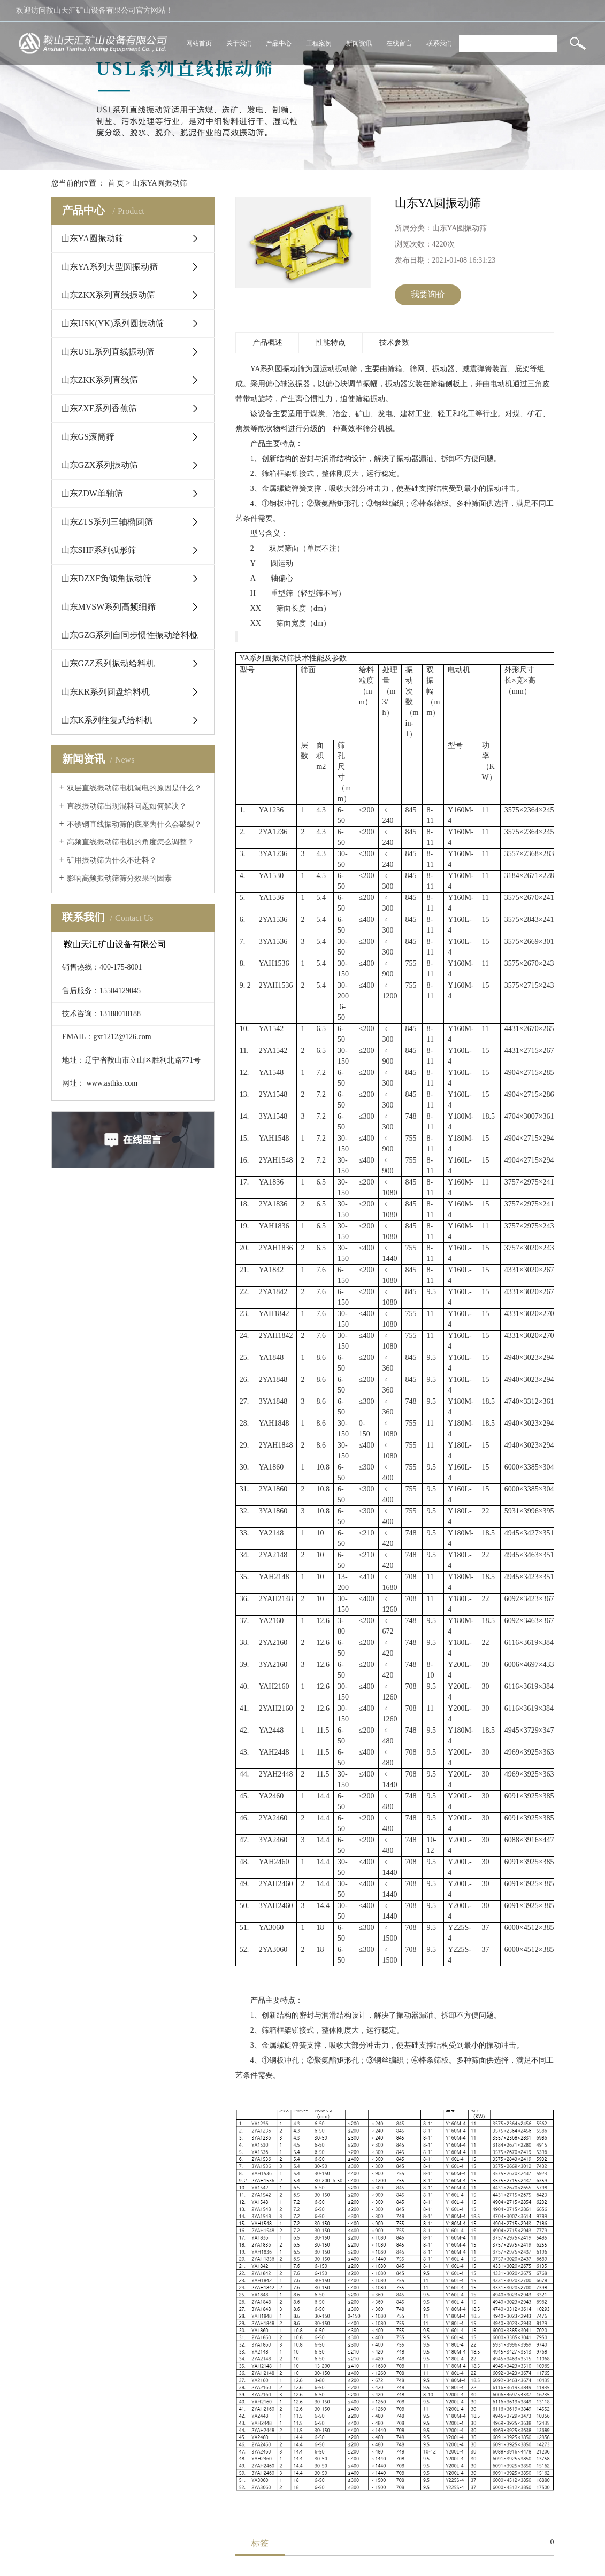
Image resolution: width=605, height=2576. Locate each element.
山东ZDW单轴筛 (92, 493)
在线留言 (399, 43)
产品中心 (279, 43)
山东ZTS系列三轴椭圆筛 (107, 521)
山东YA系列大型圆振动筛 (109, 266)
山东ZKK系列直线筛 (100, 380)
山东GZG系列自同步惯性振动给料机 (129, 635)
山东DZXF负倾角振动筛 (106, 578)
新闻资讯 (359, 43)
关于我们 (239, 43)
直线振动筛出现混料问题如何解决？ (127, 806)
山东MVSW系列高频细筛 (108, 606)
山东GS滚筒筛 (87, 436)
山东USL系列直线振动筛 (107, 351)
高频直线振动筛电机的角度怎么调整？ (130, 842)
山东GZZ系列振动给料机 (108, 663)
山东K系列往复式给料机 (107, 720)
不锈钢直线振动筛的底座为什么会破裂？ (134, 824)
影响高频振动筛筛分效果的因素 (119, 878)
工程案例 (319, 43)
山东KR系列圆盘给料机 (105, 691)
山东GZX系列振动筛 (100, 465)
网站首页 (199, 43)
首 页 (116, 183)
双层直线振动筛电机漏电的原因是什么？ (134, 788)
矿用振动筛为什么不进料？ (112, 860)
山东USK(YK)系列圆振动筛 (113, 323)
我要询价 (428, 294)
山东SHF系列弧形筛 (98, 550)
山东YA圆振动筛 (159, 183)
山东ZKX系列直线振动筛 (108, 294)
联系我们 (439, 43)
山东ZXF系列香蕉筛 (99, 408)
